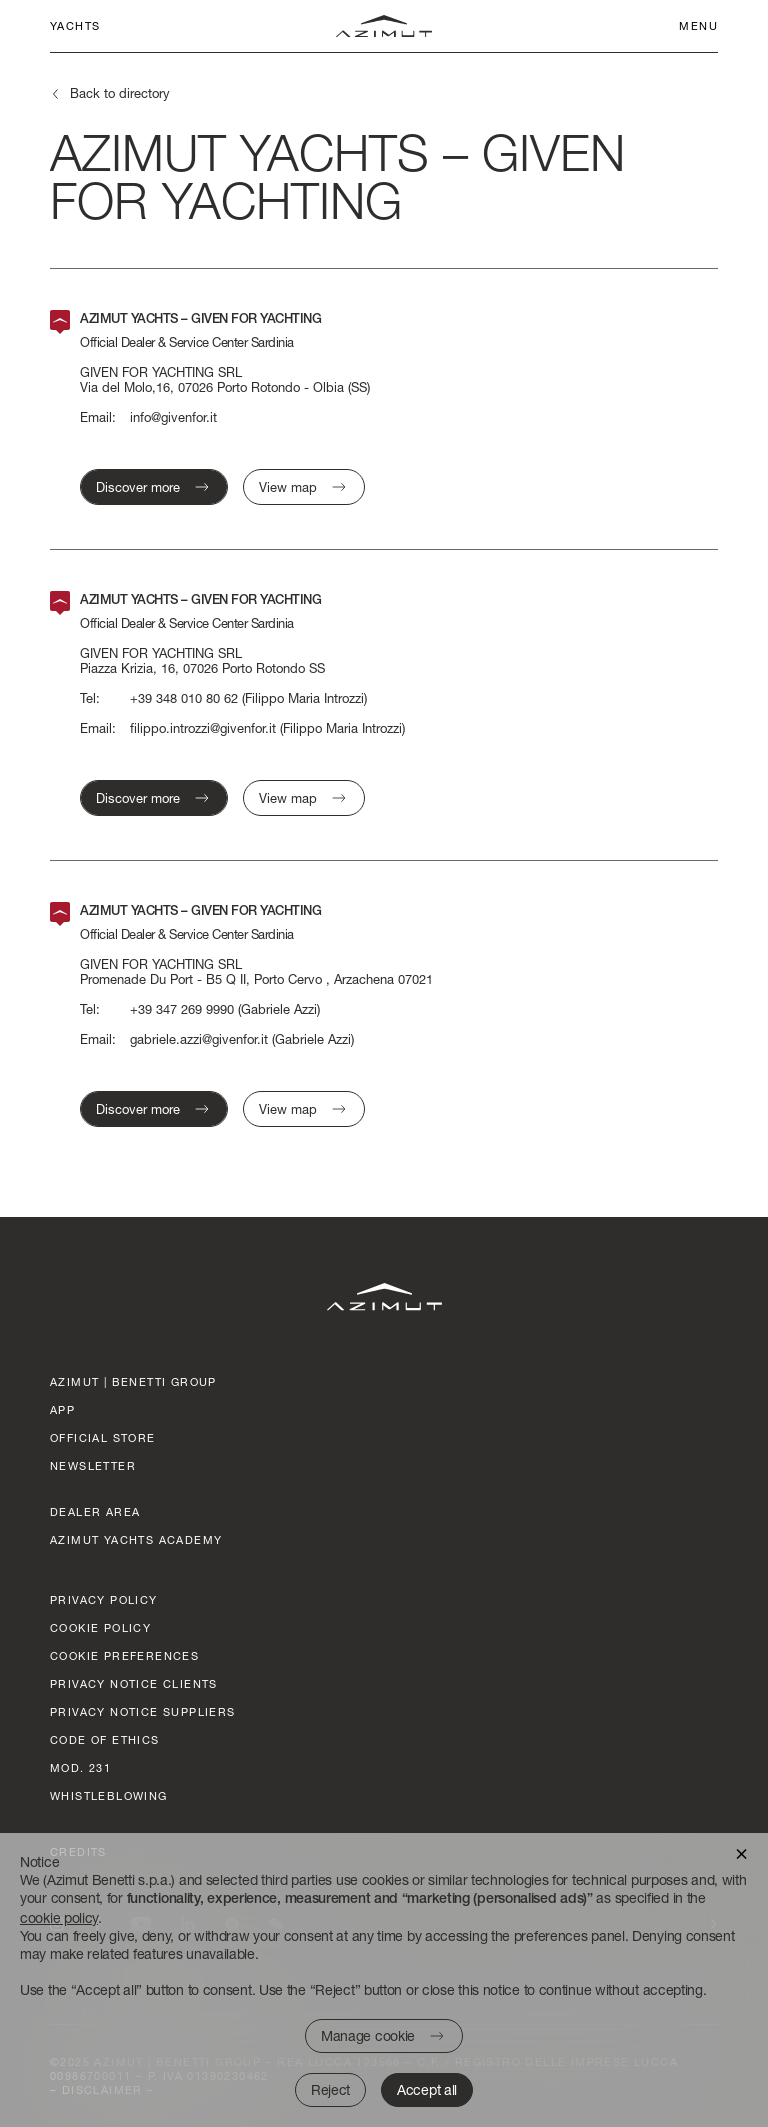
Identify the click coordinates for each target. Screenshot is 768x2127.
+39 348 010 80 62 (184, 698)
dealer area (95, 1511)
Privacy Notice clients (134, 1683)
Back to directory (120, 93)
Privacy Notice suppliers (143, 1711)
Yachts (75, 25)
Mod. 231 (80, 1767)
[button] (741, 1852)
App (62, 1409)
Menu (698, 25)
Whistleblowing (109, 1795)
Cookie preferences (124, 1655)
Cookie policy (100, 1627)
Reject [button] (330, 2089)
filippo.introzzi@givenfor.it (203, 728)
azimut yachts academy (136, 1539)
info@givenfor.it (173, 417)
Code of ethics (105, 1739)
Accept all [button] (427, 2089)
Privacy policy (104, 1599)
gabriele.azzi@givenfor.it (199, 1039)
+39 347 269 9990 (182, 1009)
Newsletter (93, 1465)
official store (103, 1437)
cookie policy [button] (59, 1917)
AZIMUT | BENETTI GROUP (133, 1381)
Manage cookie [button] (368, 2035)
